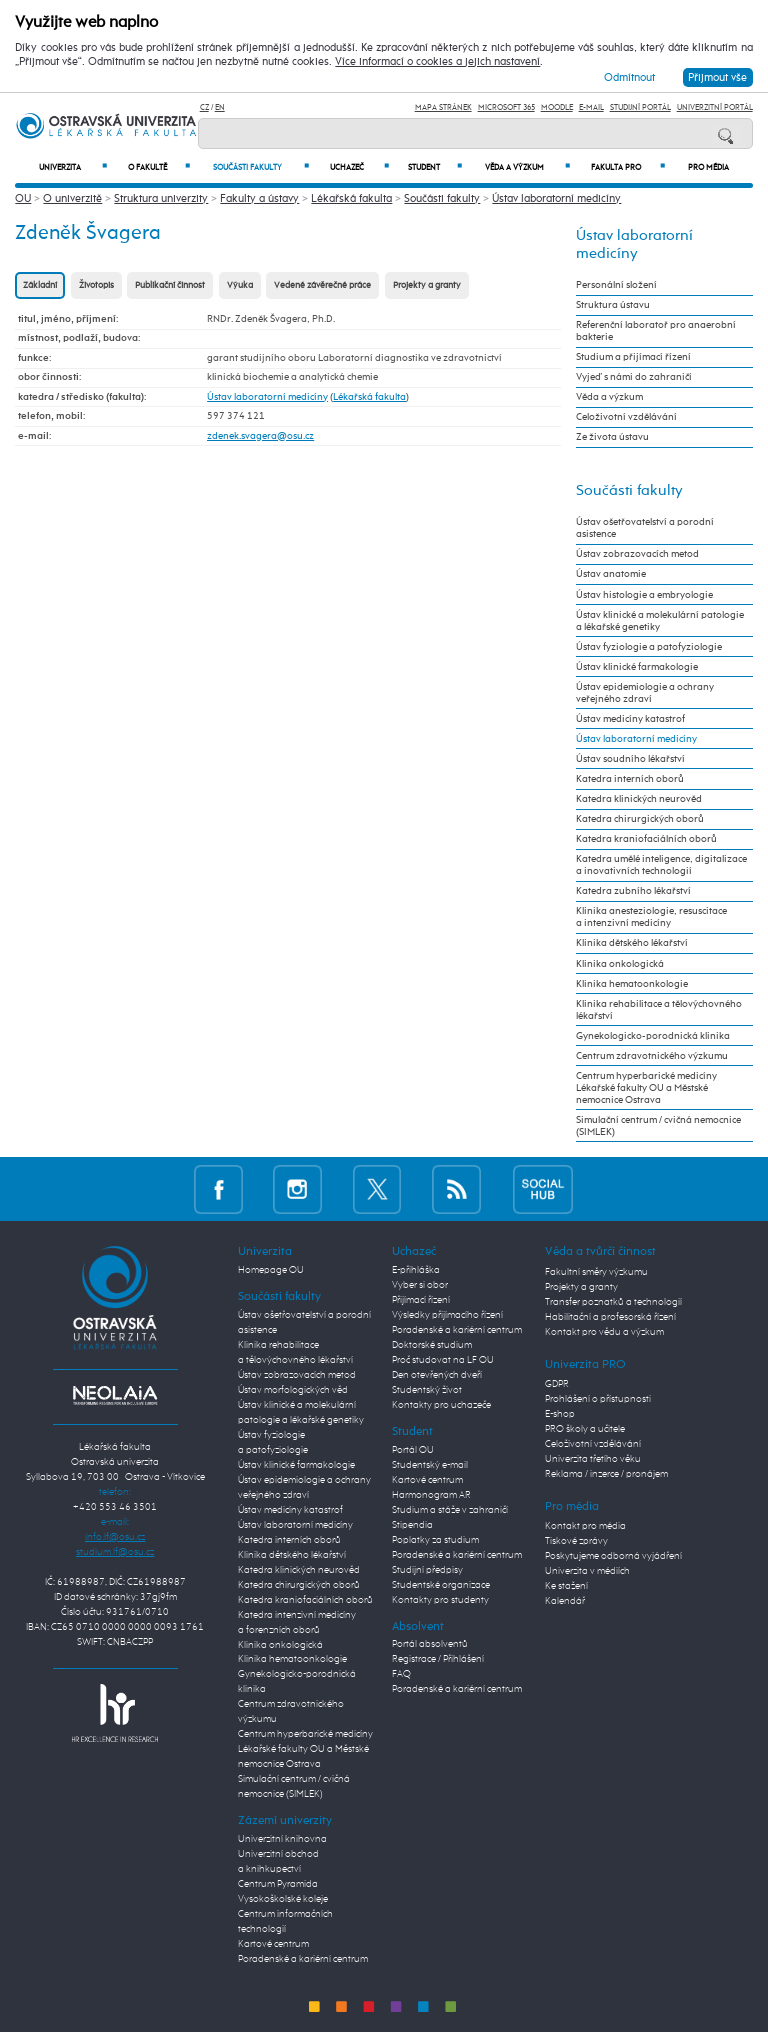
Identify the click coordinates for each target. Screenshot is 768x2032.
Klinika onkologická (620, 964)
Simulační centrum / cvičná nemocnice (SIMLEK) (658, 1126)
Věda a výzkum (527, 167)
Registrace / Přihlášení (438, 1659)
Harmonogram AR (431, 1495)
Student (435, 167)
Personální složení (616, 285)
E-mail (591, 107)
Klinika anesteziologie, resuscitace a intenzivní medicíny (651, 917)
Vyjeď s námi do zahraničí (634, 377)
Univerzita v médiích (587, 1571)
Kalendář (565, 1601)
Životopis (96, 285)
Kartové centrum (273, 1944)
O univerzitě (72, 198)
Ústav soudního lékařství (630, 759)
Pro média (708, 168)
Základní (40, 285)
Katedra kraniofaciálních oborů (646, 839)
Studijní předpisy (427, 1570)
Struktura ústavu (613, 305)
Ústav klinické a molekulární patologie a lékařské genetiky (660, 621)
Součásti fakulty (260, 167)
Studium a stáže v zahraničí (450, 1510)
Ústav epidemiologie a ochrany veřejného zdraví (645, 693)
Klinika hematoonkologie (632, 984)
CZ (204, 107)
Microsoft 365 (506, 107)
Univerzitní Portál (715, 107)
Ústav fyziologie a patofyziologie (649, 647)
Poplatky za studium (435, 1540)
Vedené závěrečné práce (322, 285)
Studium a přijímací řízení (633, 357)
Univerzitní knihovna (282, 1839)
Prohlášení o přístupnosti (598, 1399)
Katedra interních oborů (630, 779)
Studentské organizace (441, 1585)
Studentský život (427, 1390)
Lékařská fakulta (351, 198)
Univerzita (73, 167)
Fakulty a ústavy (259, 198)
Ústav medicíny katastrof (630, 719)
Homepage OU (271, 1270)
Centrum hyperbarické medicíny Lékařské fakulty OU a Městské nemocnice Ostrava (646, 1088)
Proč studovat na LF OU (443, 1360)
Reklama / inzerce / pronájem (606, 1474)
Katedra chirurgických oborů (640, 819)
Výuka (240, 285)
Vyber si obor (420, 1285)
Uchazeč (359, 167)
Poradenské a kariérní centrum (303, 1959)
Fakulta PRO (628, 167)
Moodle (557, 107)
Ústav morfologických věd (293, 1390)
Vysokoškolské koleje (283, 1899)
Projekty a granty (427, 285)
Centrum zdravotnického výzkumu (652, 1056)
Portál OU (413, 1450)
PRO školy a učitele (585, 1429)
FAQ (401, 1674)
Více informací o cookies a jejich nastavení (437, 62)
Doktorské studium (432, 1345)
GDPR (557, 1384)
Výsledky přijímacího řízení (447, 1315)
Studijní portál (640, 107)
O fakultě (159, 167)
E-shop (560, 1414)
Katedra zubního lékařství (633, 891)
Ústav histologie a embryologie (644, 595)
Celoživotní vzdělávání (626, 417)
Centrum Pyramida (278, 1884)
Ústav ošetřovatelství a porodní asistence (645, 528)
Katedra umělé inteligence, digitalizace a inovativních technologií (661, 865)
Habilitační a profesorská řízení (610, 1317)
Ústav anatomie (611, 574)
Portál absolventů (430, 1644)
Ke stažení (566, 1586)
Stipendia (412, 1525)
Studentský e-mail (430, 1465)
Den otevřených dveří (437, 1375)
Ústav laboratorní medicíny (556, 198)
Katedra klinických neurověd (639, 799)
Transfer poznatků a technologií (613, 1302)
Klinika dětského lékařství (632, 943)
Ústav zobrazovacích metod (637, 554)
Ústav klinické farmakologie (637, 667)
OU (23, 198)
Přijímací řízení (421, 1300)
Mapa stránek (443, 107)
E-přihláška (416, 1270)
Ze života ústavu (612, 437)
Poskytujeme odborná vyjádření (613, 1556)
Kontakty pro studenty (440, 1600)
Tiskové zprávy (576, 1541)
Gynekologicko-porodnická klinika (653, 1036)
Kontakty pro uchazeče (441, 1405)
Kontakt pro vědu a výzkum (604, 1332)
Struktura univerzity (161, 198)
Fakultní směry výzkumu (596, 1272)
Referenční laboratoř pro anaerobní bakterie (656, 331)
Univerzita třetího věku (593, 1459)
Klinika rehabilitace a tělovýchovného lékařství (659, 1010)
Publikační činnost (170, 285)
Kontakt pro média (585, 1526)
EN (220, 107)
